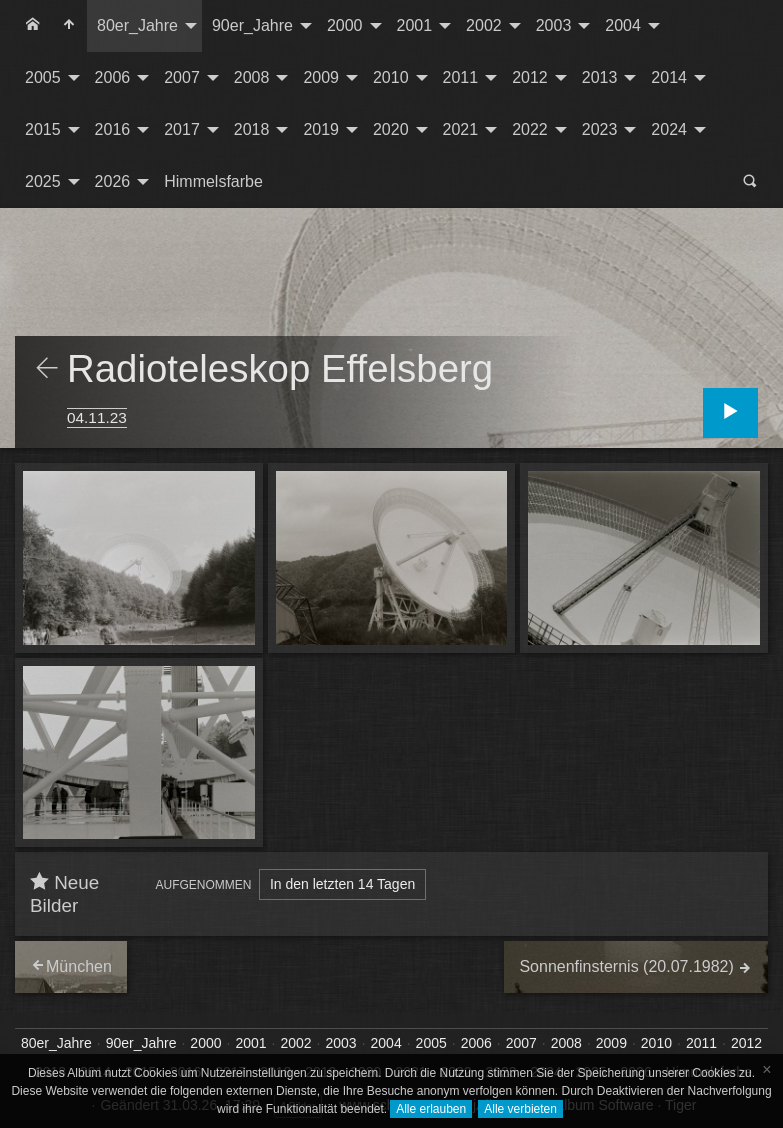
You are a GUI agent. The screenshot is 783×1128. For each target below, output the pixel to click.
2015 (43, 129)
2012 (530, 77)
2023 (600, 129)
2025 (43, 181)
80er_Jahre (137, 25)
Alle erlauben (431, 1109)
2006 (113, 77)
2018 (252, 129)
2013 (600, 77)
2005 (43, 77)
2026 (113, 181)
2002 (484, 25)
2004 (623, 25)
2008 (252, 77)
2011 (461, 77)
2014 (669, 77)
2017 (182, 129)
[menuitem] (33, 26)
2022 (530, 129)
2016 (113, 129)
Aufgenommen (204, 885)
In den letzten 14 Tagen (342, 884)
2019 (321, 129)
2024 (669, 129)
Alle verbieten (520, 1109)
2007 (182, 77)
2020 (391, 129)
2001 (415, 25)
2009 (321, 77)
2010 (391, 77)
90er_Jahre (252, 25)
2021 (461, 129)
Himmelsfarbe (213, 181)
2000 (345, 25)
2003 (554, 25)
